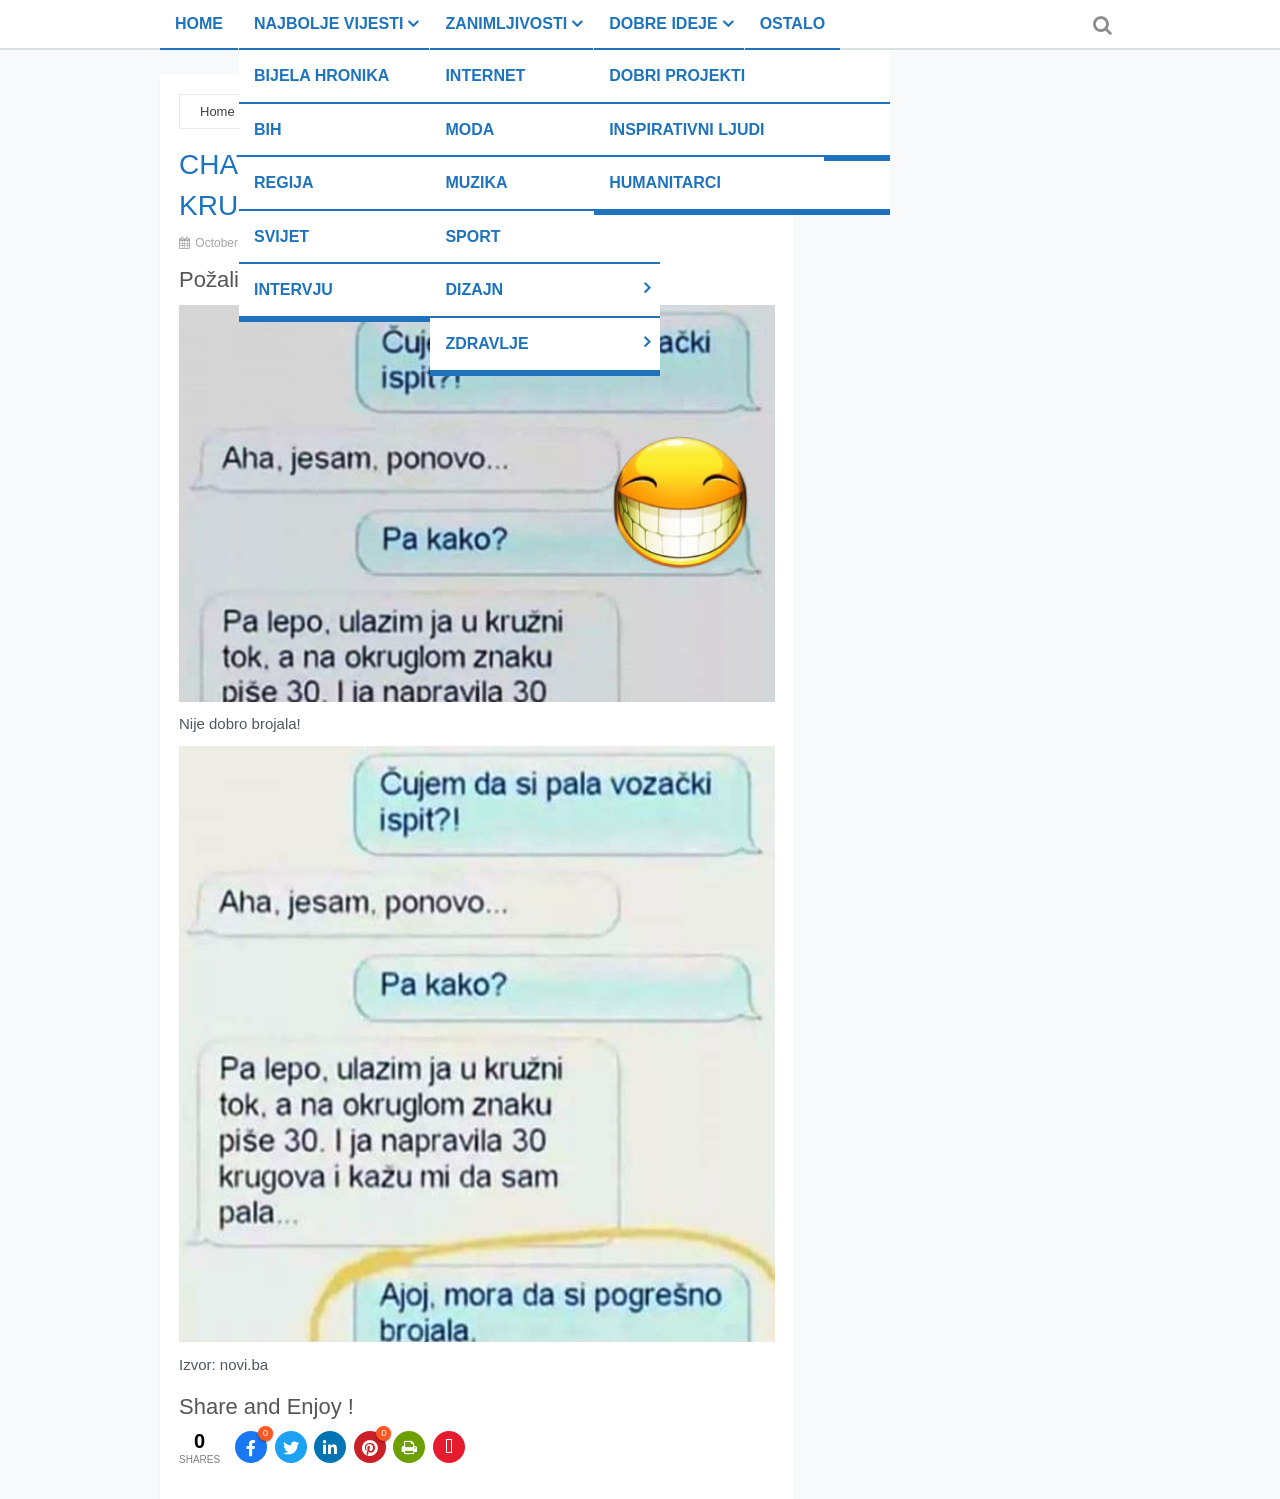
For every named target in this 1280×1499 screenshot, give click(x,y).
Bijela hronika (321, 75)
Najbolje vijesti (328, 23)
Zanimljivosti (506, 23)
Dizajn (474, 289)
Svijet (281, 236)
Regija (284, 182)
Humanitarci (665, 182)
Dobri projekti (677, 75)
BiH (268, 129)
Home (199, 23)
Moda (469, 129)
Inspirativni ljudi (686, 129)
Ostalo (792, 23)
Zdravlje (486, 343)
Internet (485, 75)
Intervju (293, 289)
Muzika (476, 182)
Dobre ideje (663, 23)
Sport (472, 236)
